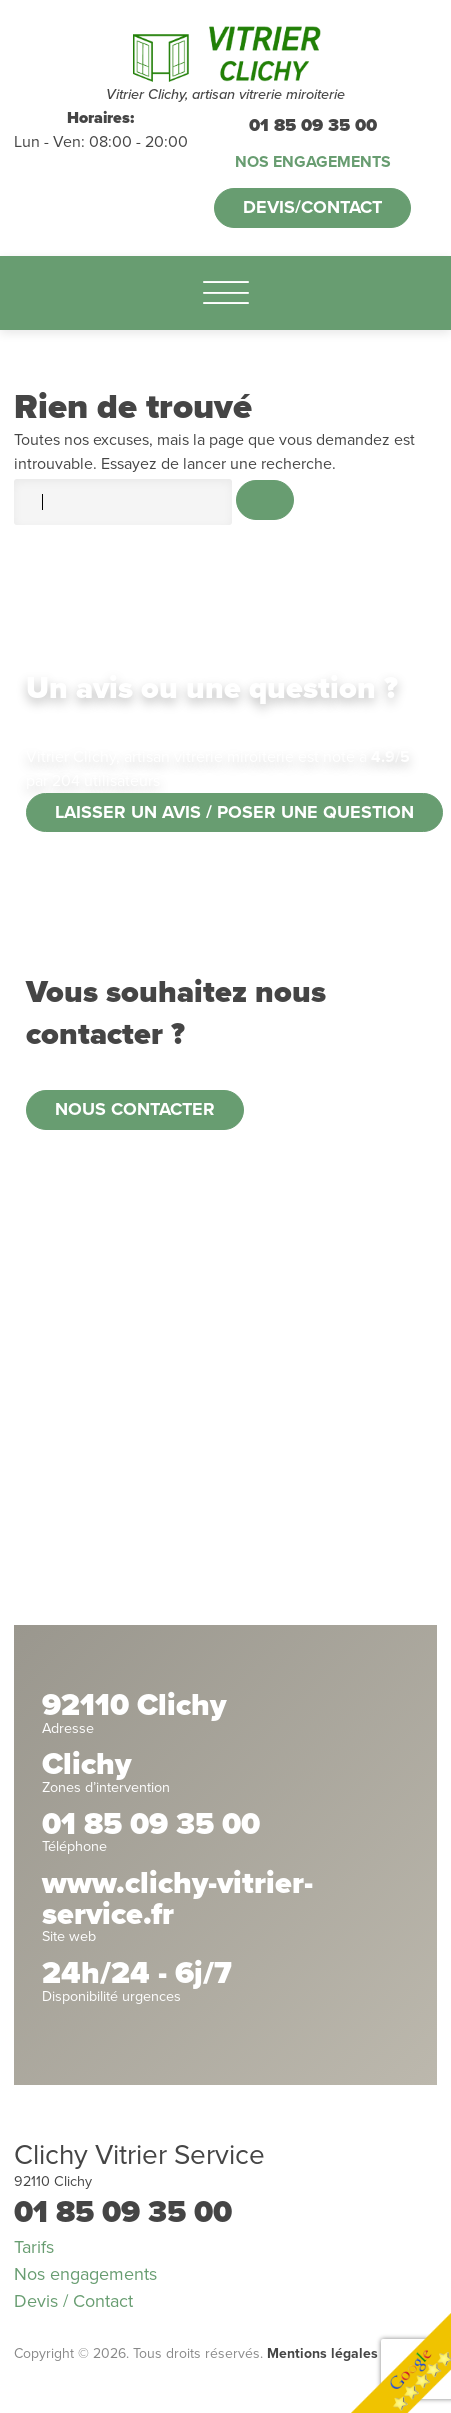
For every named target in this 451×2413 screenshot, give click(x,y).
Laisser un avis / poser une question (234, 812)
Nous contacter (135, 1109)
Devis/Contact (312, 207)
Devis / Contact (73, 2301)
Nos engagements (313, 162)
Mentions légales (322, 2353)
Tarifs (34, 2247)
